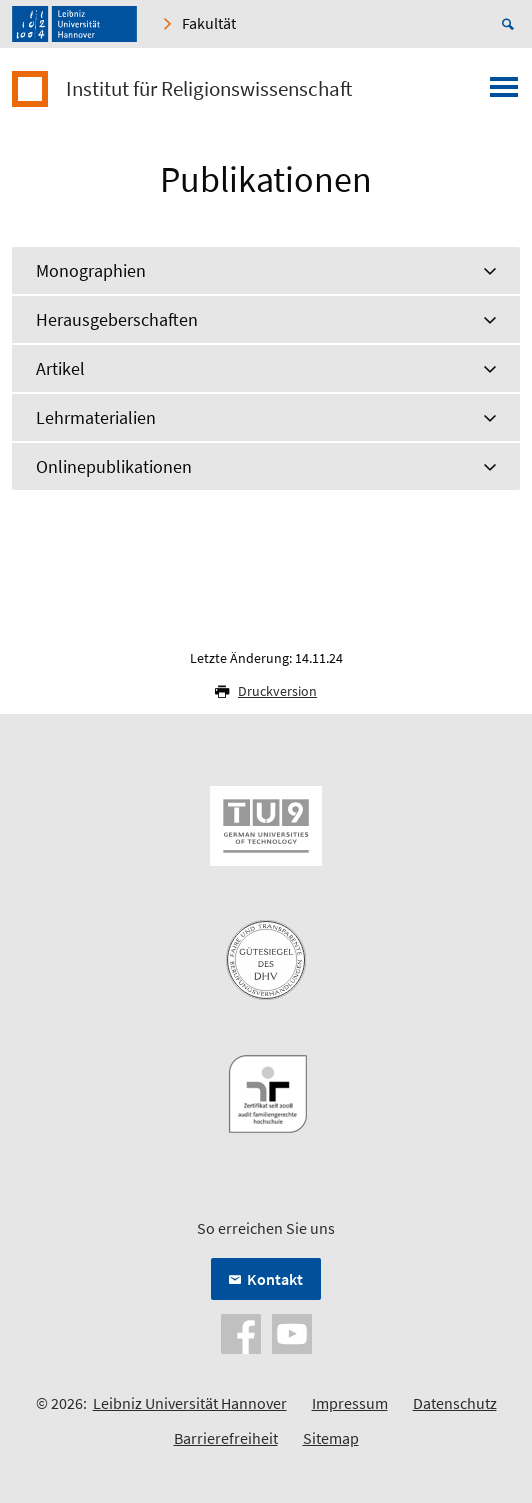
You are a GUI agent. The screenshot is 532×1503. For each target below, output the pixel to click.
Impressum (350, 1403)
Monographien (91, 270)
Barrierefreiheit (226, 1438)
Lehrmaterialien (96, 417)
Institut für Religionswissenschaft (209, 89)
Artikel (60, 368)
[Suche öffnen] (511, 24)
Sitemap (331, 1438)
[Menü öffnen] (504, 93)
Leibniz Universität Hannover (190, 1403)
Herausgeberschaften (117, 319)
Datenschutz (455, 1403)
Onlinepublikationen (114, 466)
